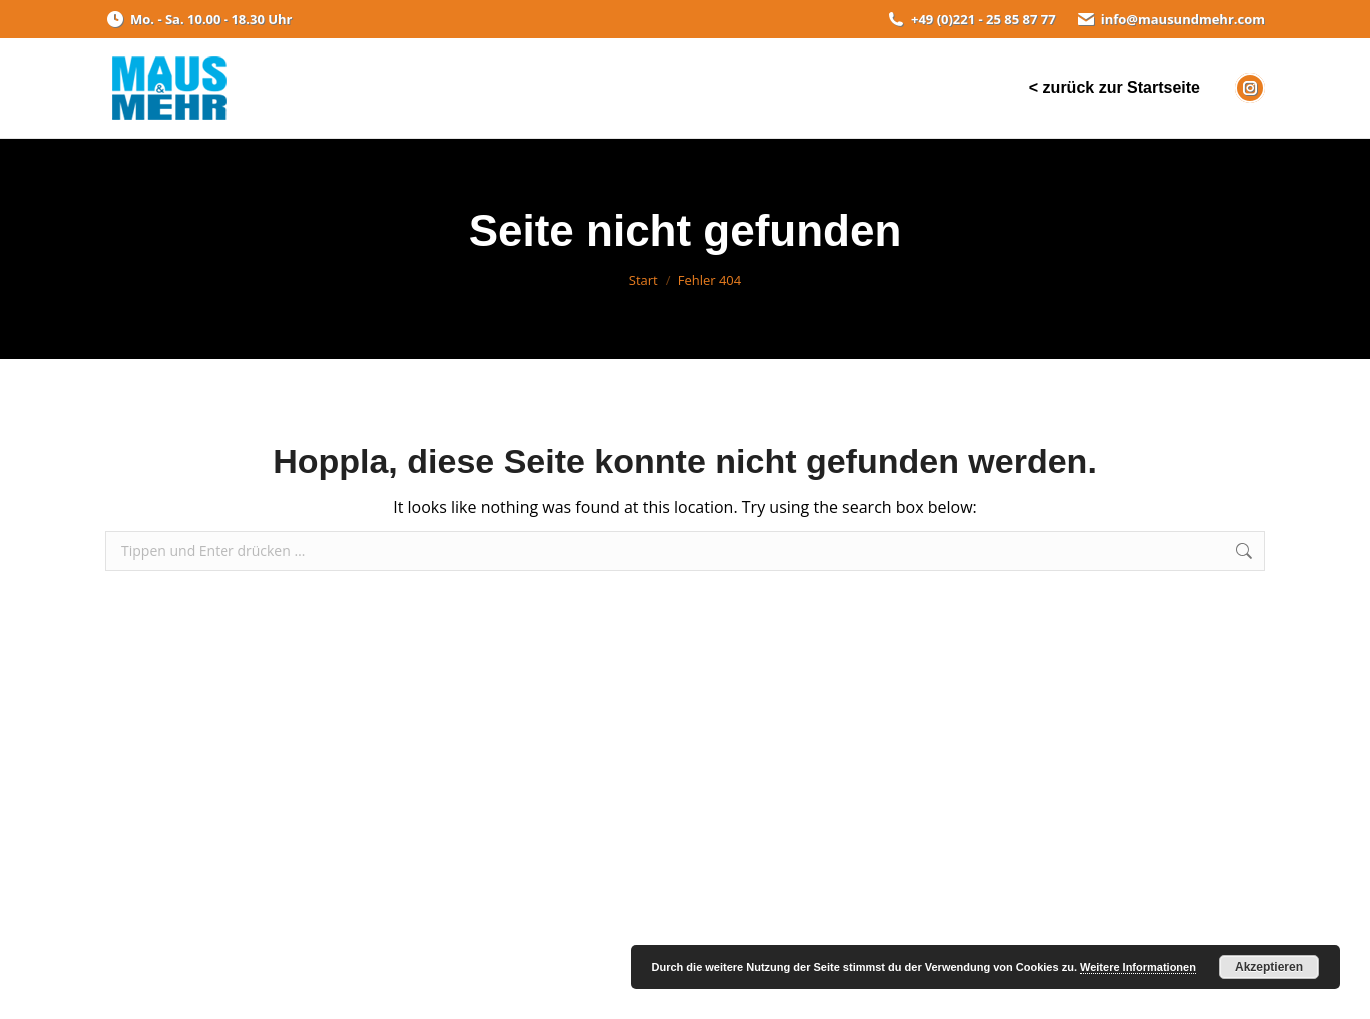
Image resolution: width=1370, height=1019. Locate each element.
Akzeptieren (1269, 967)
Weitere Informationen (1138, 967)
